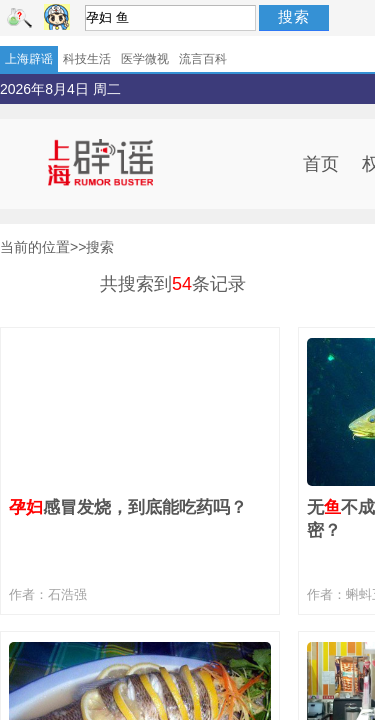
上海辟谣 (29, 59)
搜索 (294, 16)
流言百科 (203, 59)
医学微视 (145, 59)
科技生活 (87, 59)
